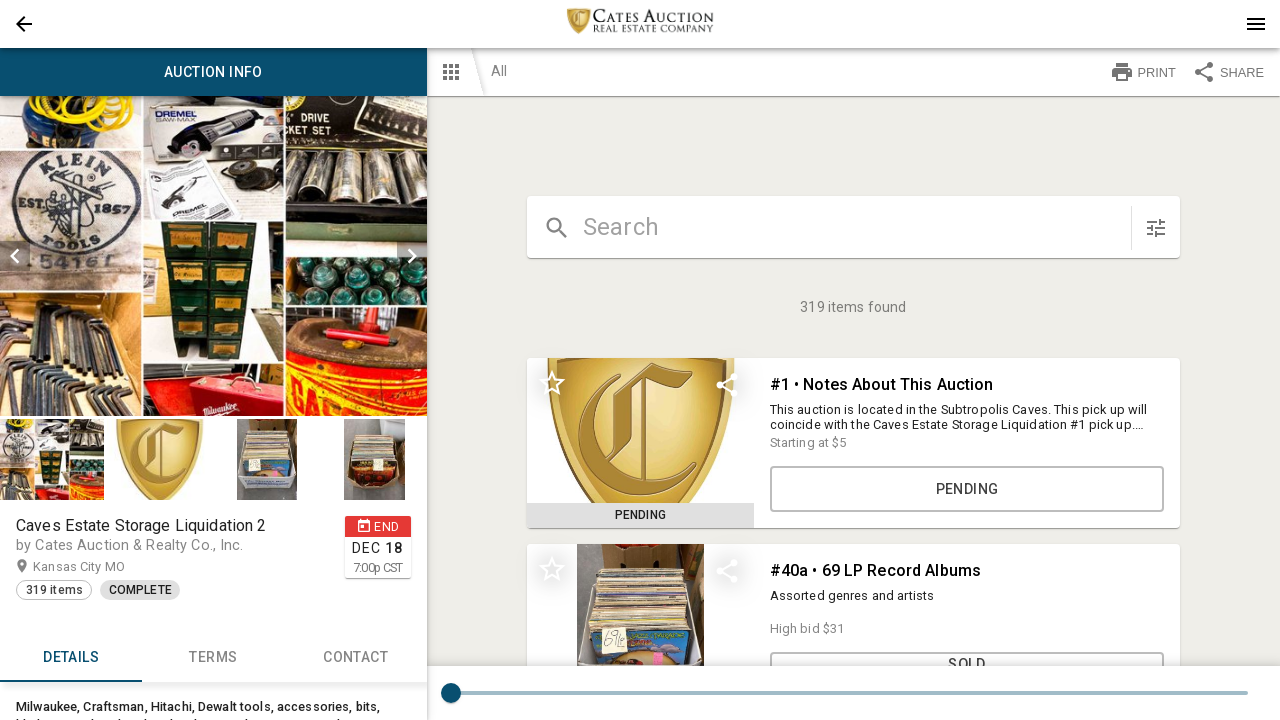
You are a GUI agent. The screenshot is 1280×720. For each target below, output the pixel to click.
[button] (24, 24)
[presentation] (640, 24)
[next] (412, 256)
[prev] (15, 256)
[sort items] (1156, 228)
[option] (213, 256)
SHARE (1228, 72)
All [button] (499, 71)
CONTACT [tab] (355, 658)
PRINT (1143, 72)
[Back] (24, 24)
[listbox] (213, 256)
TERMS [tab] (213, 658)
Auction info (213, 72)
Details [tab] (71, 658)
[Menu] (1256, 24)
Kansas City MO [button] (98, 567)
